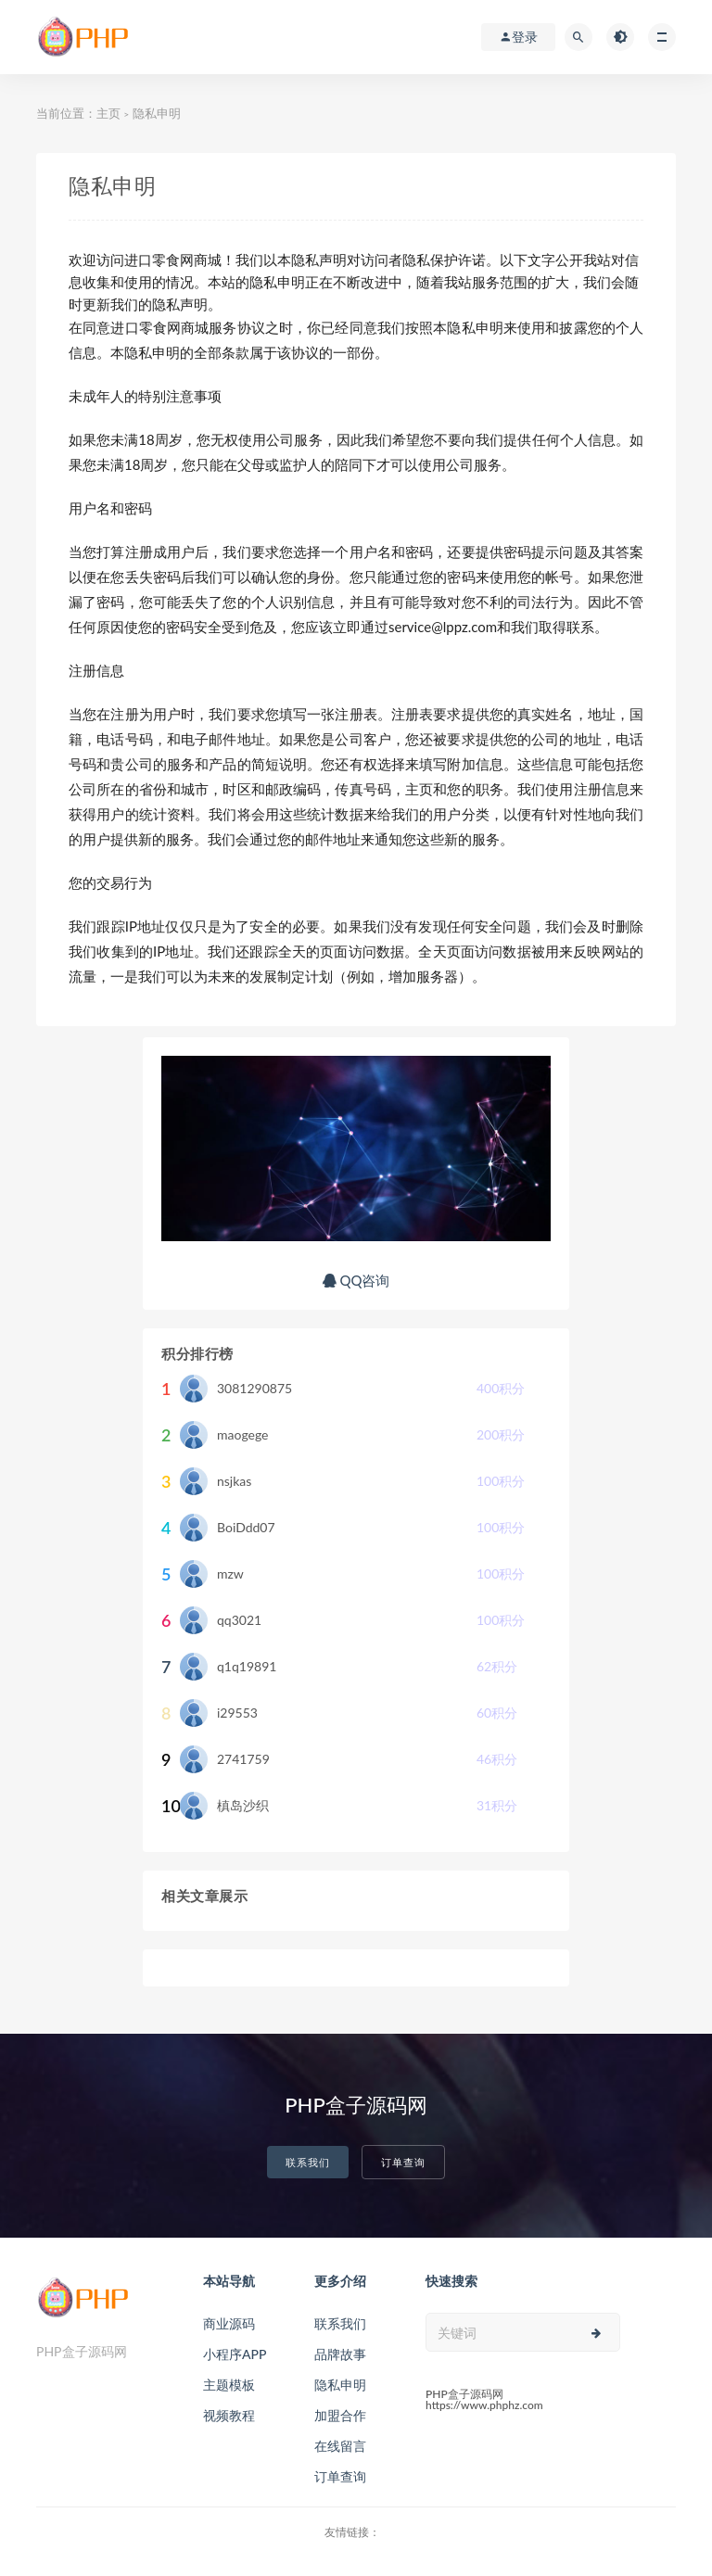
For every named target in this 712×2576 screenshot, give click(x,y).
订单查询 (403, 2162)
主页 (108, 113)
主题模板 (229, 2384)
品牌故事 (340, 2354)
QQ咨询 (356, 1280)
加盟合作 (340, 2415)
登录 (518, 37)
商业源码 (229, 2323)
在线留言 (340, 2446)
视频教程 (229, 2415)
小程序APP (234, 2354)
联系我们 (308, 2162)
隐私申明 (340, 2384)
